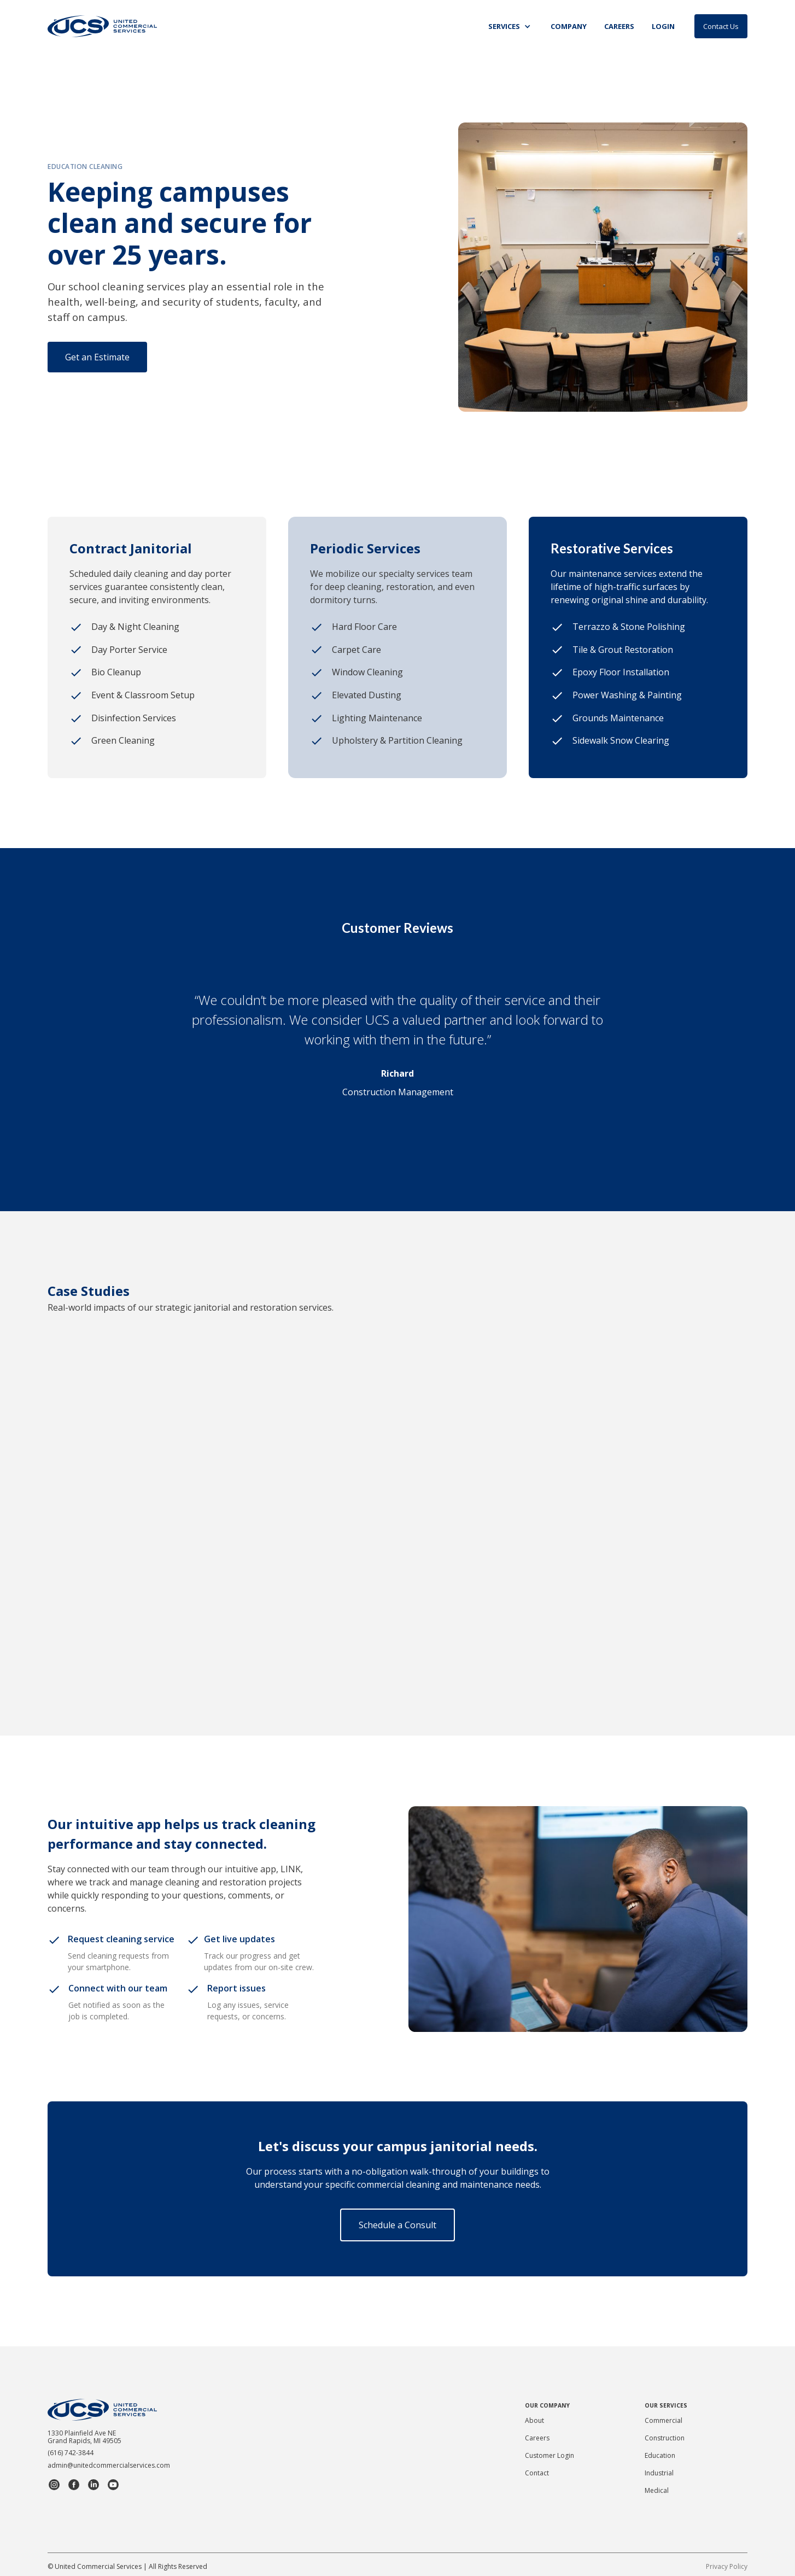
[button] (511, 26)
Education (660, 2455)
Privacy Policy (726, 2566)
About (534, 2420)
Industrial (659, 2473)
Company (569, 26)
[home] (102, 26)
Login (663, 26)
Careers (537, 2438)
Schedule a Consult (397, 2225)
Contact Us (721, 26)
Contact (537, 2473)
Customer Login (549, 2455)
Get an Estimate (97, 357)
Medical (657, 2490)
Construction (665, 2438)
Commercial (663, 2420)
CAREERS (619, 26)
